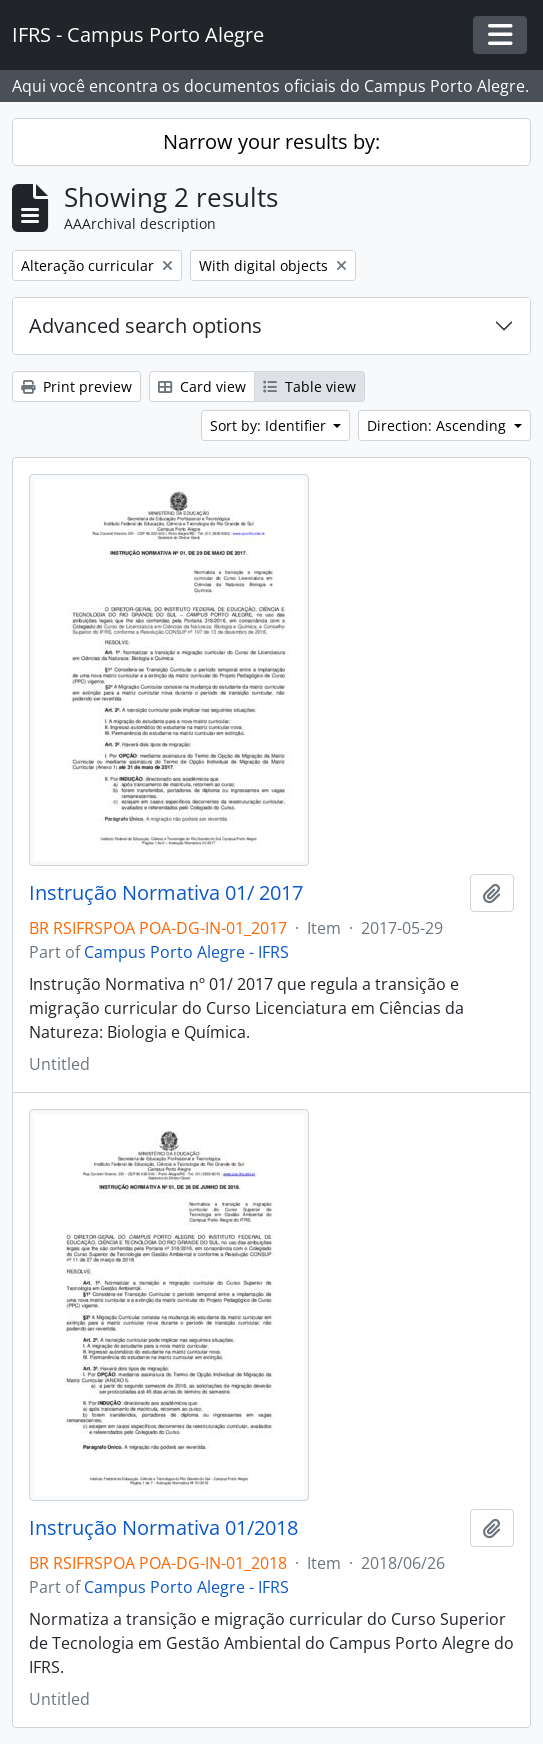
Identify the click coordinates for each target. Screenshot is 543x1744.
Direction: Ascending (438, 425)
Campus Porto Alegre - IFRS (186, 952)
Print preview (76, 386)
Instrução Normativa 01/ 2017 (166, 893)
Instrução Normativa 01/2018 (163, 1528)
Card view (202, 386)
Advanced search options (145, 325)
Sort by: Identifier (270, 425)
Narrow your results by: (271, 141)
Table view (309, 386)
